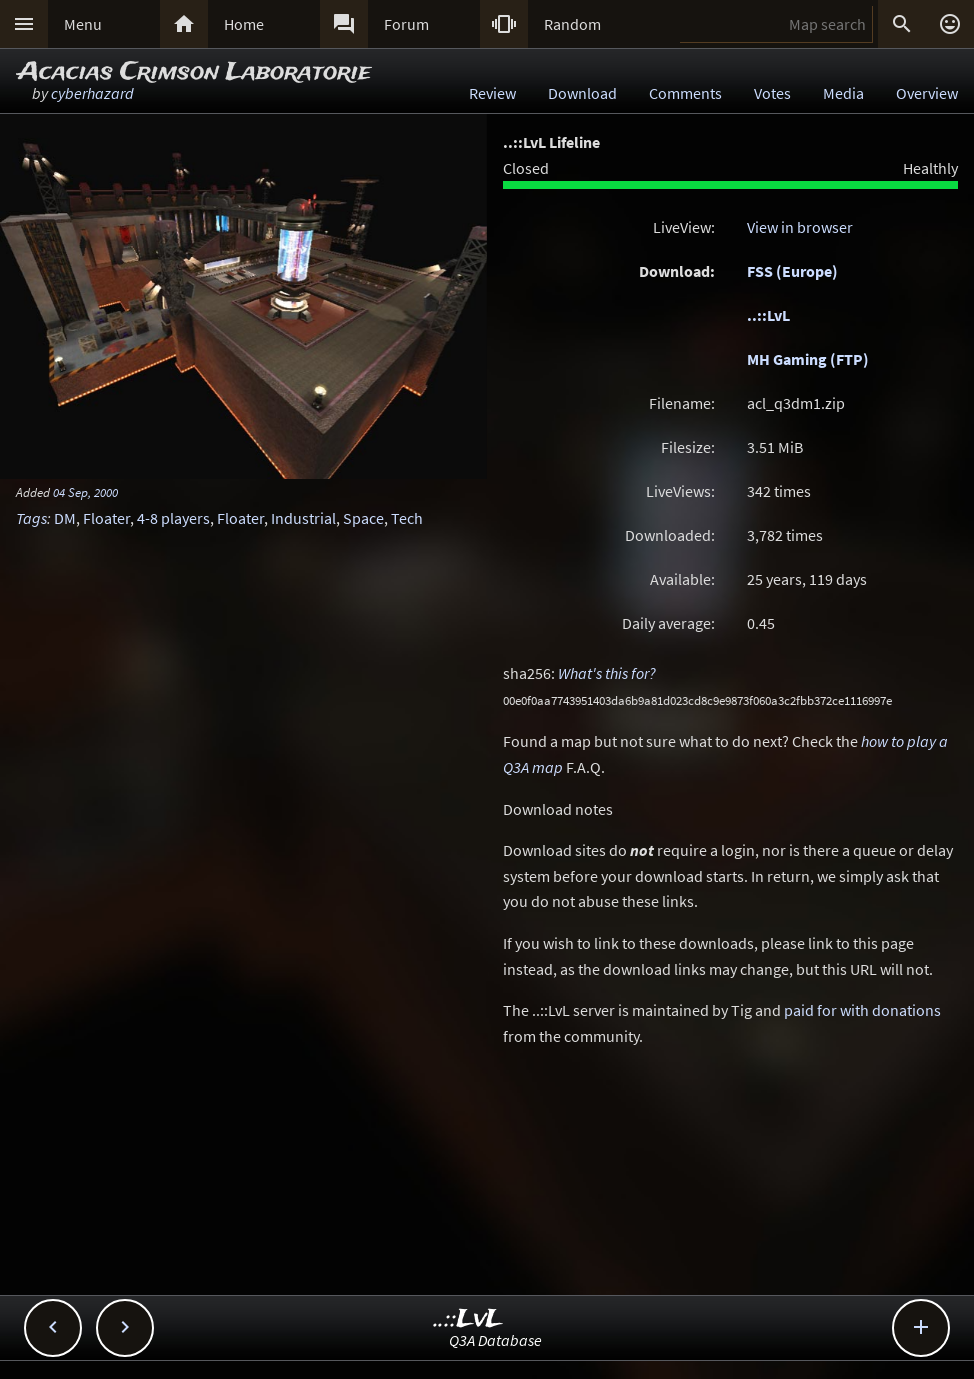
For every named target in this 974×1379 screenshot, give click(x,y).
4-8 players (173, 518)
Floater (106, 518)
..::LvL (768, 315)
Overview (927, 93)
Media (843, 93)
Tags (31, 518)
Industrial (303, 518)
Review (492, 93)
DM (65, 518)
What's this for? (607, 673)
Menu (83, 24)
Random (572, 24)
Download (582, 93)
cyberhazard (92, 93)
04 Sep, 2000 (85, 492)
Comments (685, 93)
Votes (772, 93)
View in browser (800, 227)
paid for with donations (862, 1010)
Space (363, 518)
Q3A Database (495, 1340)
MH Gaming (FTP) (808, 359)
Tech (407, 518)
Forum (406, 24)
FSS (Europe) (792, 271)
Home (244, 24)
